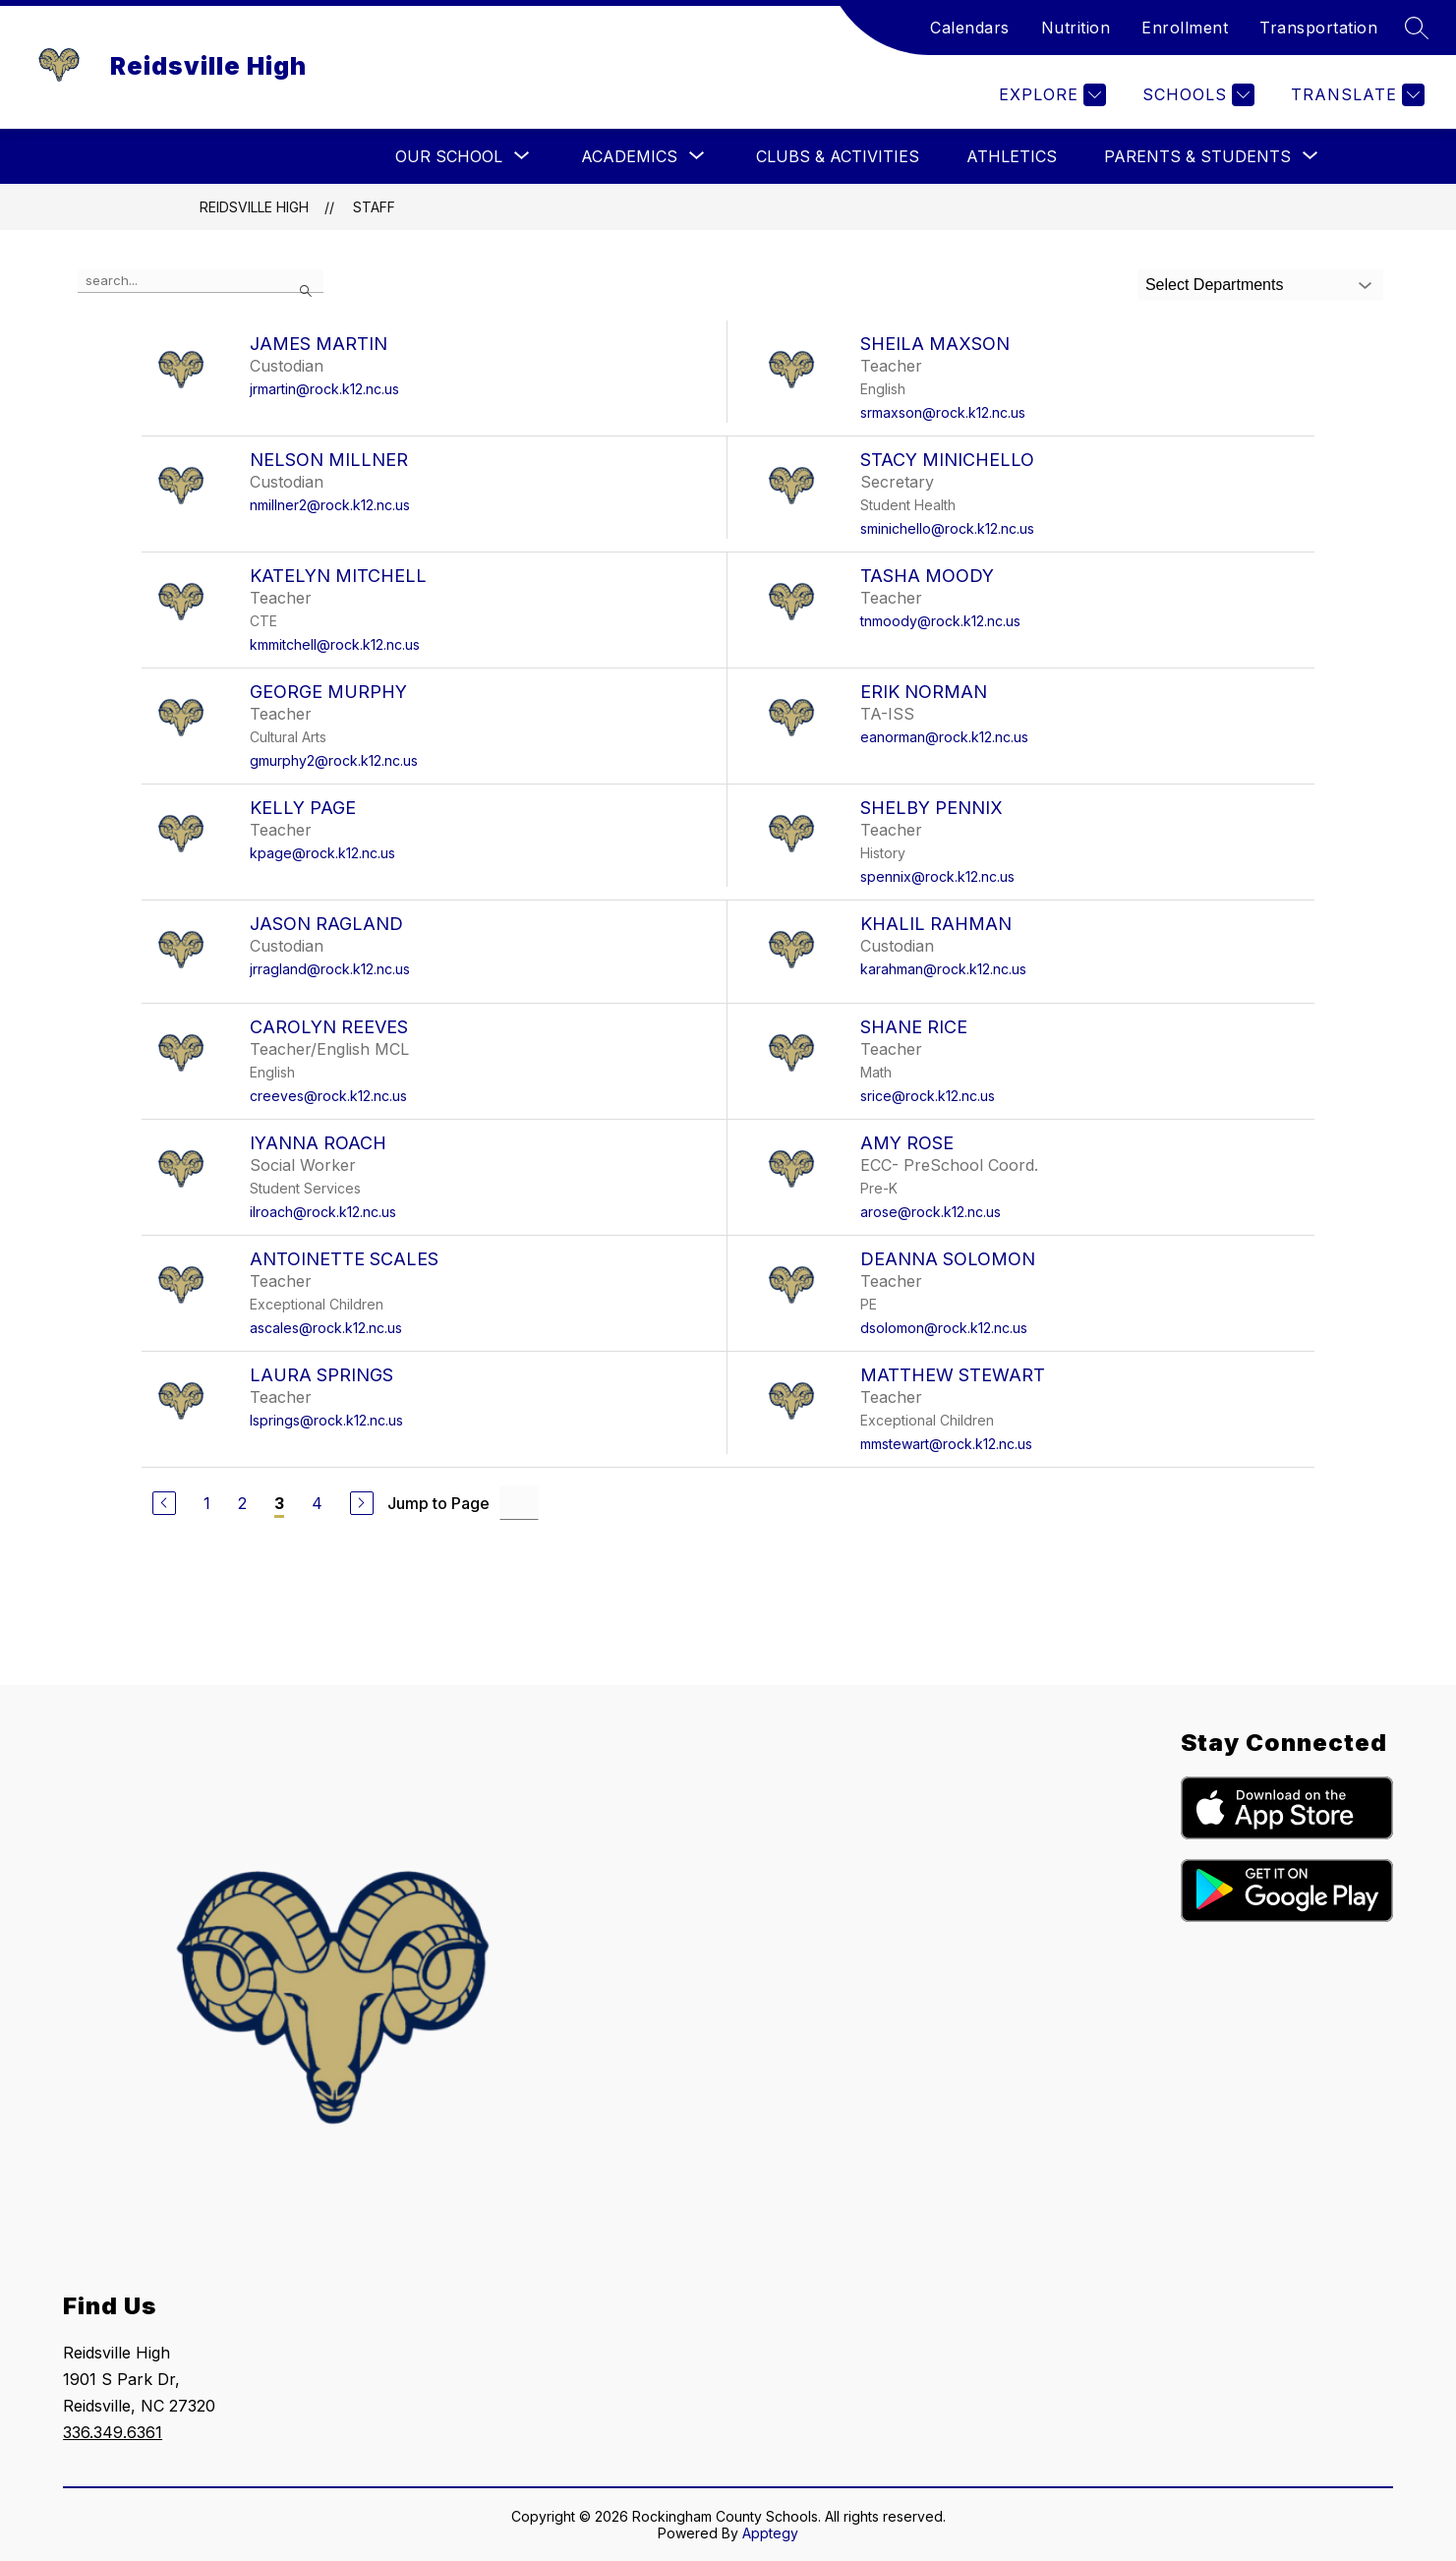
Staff (374, 207)
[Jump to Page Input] (519, 1502)
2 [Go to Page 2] (242, 1503)
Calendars (970, 27)
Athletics (1011, 156)
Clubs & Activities (837, 156)
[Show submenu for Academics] (629, 156)
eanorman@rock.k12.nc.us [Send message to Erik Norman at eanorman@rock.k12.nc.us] (944, 736)
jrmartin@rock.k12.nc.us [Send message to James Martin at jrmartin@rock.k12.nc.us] (324, 388)
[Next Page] (362, 1503)
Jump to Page (438, 1503)
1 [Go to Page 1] (207, 1503)
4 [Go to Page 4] (317, 1503)
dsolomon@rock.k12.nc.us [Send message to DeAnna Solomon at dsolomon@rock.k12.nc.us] (943, 1327)
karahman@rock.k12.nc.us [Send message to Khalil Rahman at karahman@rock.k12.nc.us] (943, 968)
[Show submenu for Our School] (448, 156)
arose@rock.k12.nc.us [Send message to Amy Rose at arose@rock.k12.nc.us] (930, 1211)
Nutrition (1076, 27)
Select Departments (1214, 284)
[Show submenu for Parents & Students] (1197, 156)
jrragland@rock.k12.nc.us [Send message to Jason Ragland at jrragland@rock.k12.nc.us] (330, 968)
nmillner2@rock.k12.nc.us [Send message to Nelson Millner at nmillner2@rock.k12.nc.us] (330, 504)
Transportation (1318, 27)
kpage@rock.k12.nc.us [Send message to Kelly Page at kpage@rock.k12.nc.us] (322, 852)
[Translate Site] (1355, 95)
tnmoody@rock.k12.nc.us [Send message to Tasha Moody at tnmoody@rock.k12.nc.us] (940, 620)
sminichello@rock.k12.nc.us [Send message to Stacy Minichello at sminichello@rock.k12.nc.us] (947, 528)
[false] (200, 281)
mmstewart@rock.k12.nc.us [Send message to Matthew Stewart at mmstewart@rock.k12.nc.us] (946, 1443)
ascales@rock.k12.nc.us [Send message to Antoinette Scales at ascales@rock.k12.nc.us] (326, 1327)
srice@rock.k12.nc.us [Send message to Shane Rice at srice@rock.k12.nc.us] (927, 1095)
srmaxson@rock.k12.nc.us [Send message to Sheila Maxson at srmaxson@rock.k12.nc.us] (942, 412)
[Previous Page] (164, 1503)
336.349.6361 (112, 2432)
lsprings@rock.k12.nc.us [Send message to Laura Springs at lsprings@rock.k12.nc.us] (326, 1420)
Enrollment (1184, 27)
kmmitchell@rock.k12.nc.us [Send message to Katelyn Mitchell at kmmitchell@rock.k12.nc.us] (335, 644)
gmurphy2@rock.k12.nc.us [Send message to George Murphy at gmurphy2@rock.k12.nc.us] (334, 760)
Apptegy (770, 2533)
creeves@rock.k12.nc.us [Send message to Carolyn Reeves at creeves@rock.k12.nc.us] (328, 1095)
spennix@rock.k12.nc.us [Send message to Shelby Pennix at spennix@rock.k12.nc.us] (937, 876)
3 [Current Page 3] (279, 1503)
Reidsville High (254, 207)
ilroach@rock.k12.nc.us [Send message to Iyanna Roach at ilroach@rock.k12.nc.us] (323, 1211)
